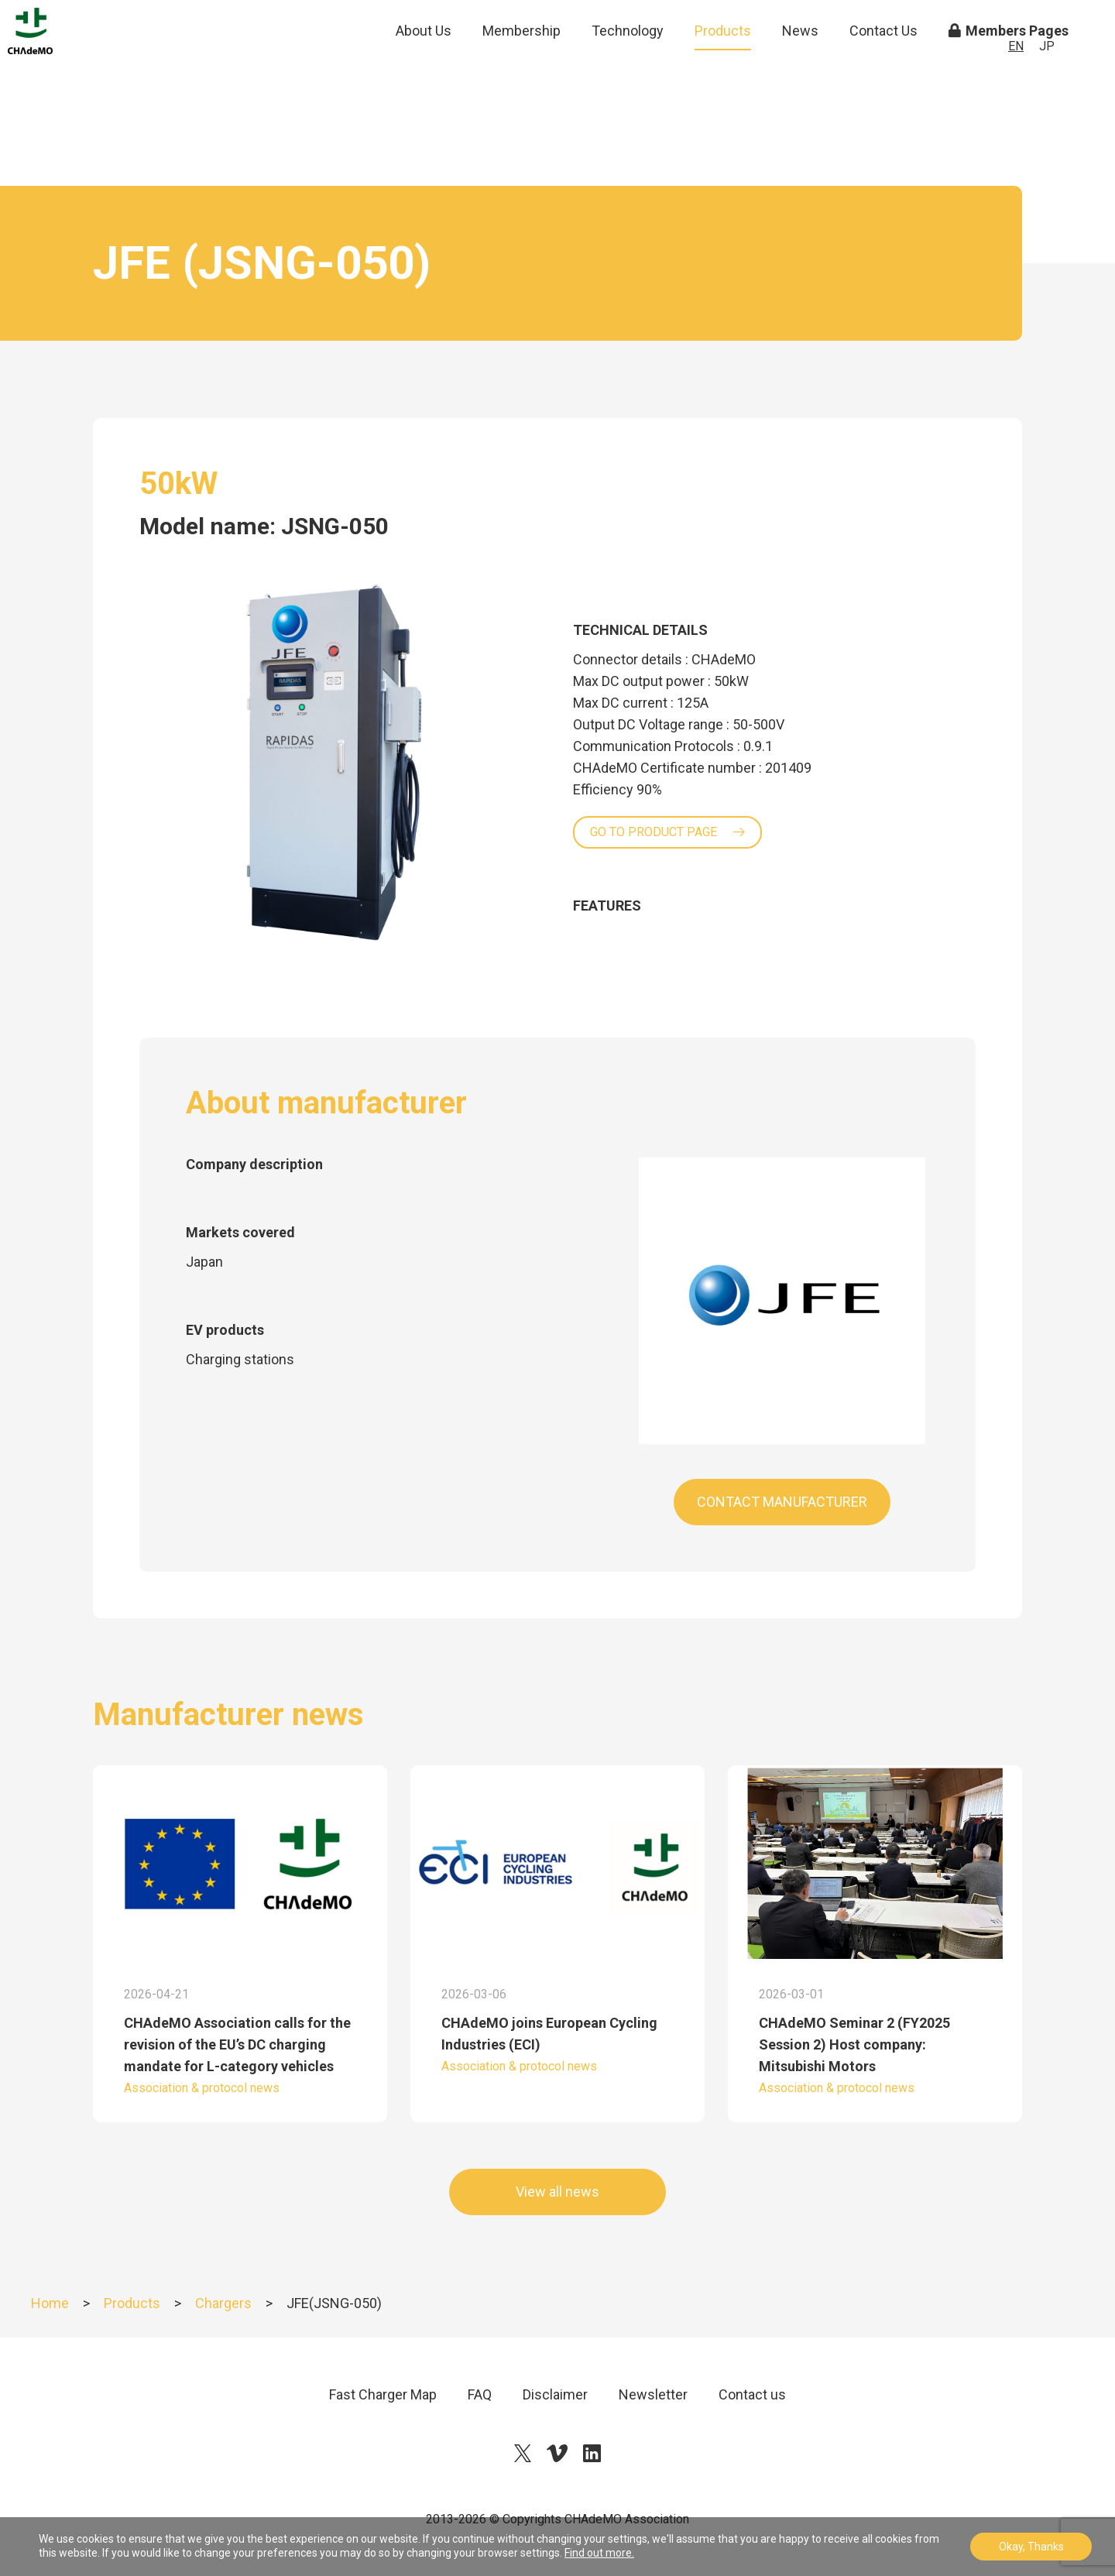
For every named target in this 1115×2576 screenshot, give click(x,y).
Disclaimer (555, 2394)
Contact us (752, 2394)
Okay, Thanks (1031, 2546)
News (800, 69)
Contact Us (883, 69)
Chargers (223, 2303)
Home (50, 2303)
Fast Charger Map (383, 2394)
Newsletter (653, 2394)
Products (723, 69)
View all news (557, 2191)
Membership (521, 69)
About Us (423, 69)
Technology (628, 69)
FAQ (480, 2394)
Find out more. (599, 2553)
